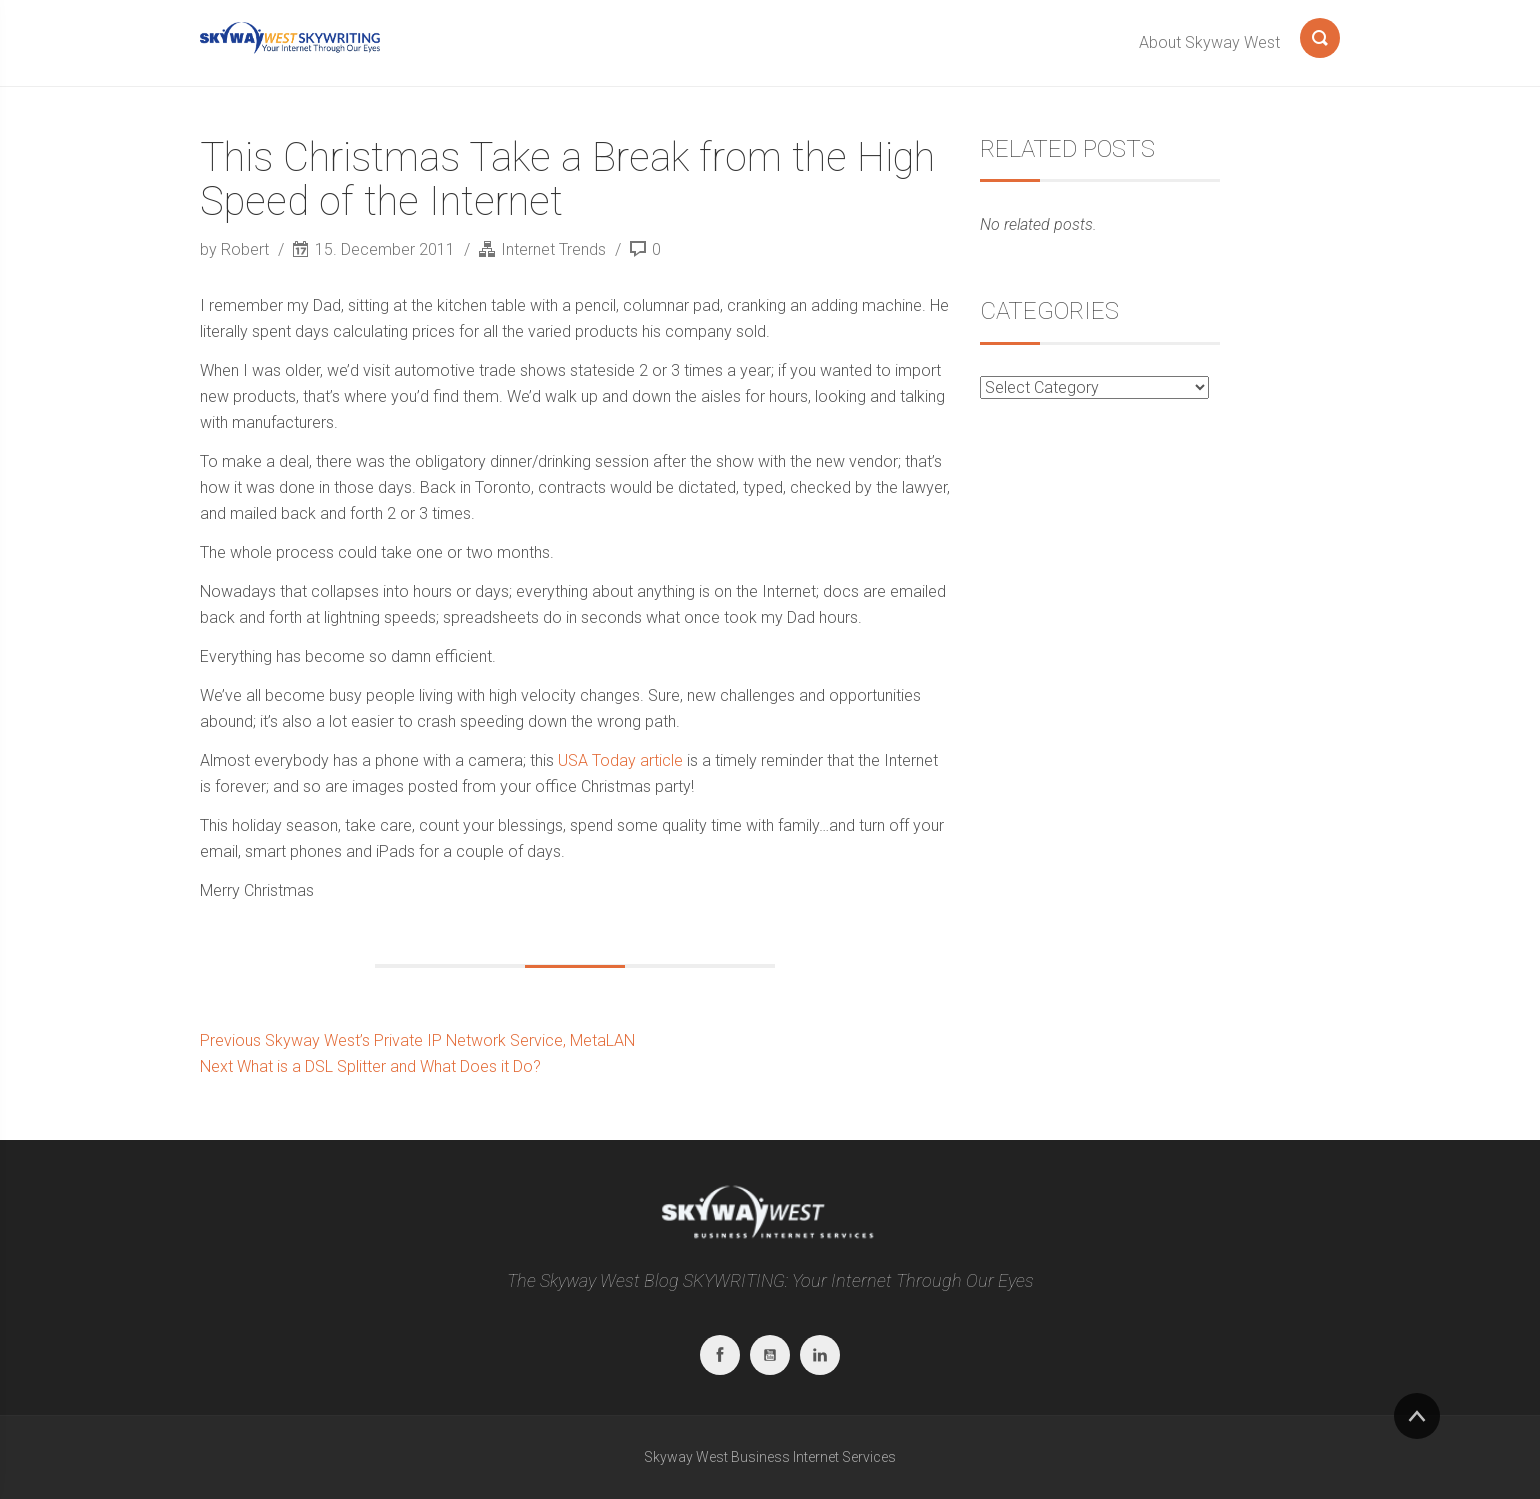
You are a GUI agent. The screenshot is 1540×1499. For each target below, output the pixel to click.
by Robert (236, 249)
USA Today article (620, 760)
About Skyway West (1209, 42)
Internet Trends (553, 249)
